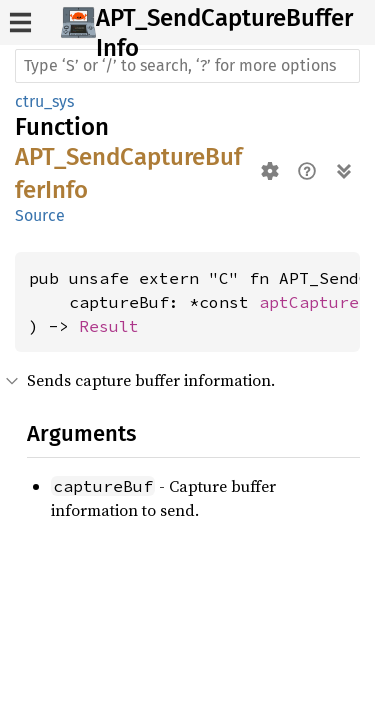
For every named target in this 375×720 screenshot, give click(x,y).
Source (40, 215)
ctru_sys (44, 101)
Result (109, 326)
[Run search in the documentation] (187, 66)
